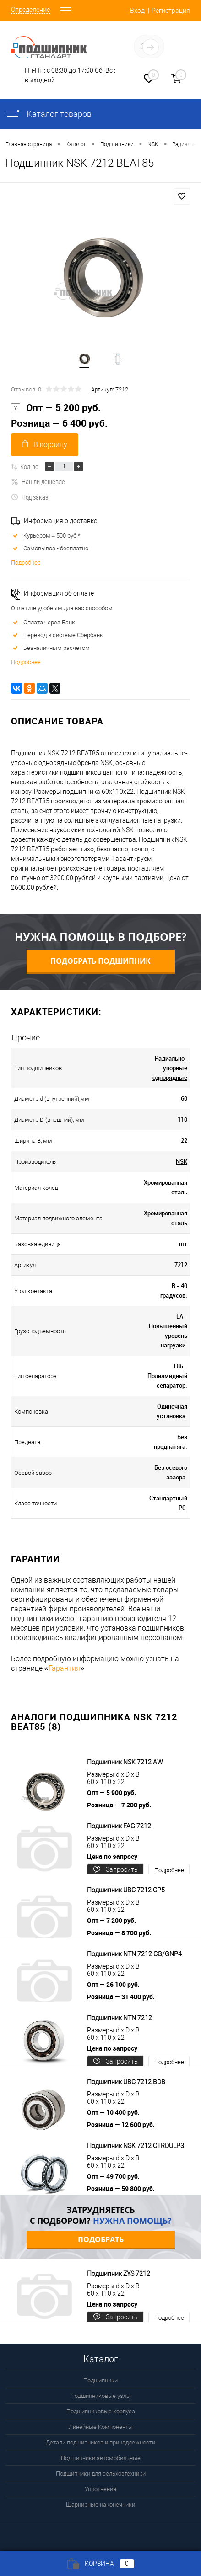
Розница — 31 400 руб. (121, 1996)
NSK (181, 1161)
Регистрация (171, 10)
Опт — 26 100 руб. (113, 1984)
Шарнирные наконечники (100, 2504)
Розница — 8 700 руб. (119, 1932)
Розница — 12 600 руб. (121, 2124)
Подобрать (101, 2239)
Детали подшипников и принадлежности (100, 2442)
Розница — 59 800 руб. (121, 2188)
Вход (137, 10)
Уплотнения (100, 2489)
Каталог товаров (48, 114)
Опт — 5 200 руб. (56, 408)
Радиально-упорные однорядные (169, 1068)
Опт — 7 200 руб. (111, 1920)
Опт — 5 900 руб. (111, 1792)
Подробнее (26, 562)
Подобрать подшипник (100, 961)
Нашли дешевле (38, 481)
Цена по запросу (112, 1856)
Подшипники (100, 2380)
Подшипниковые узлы (101, 2395)
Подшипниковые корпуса (100, 2411)
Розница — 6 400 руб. (59, 423)
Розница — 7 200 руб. (119, 1804)
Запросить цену (115, 1870)
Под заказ (29, 496)
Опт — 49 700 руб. (113, 2176)
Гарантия (64, 1668)
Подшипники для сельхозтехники (101, 2473)
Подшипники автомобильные (101, 2458)
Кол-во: (30, 466)
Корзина (100, 2563)
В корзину (44, 444)
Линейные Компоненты (101, 2426)
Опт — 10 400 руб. (113, 2112)
